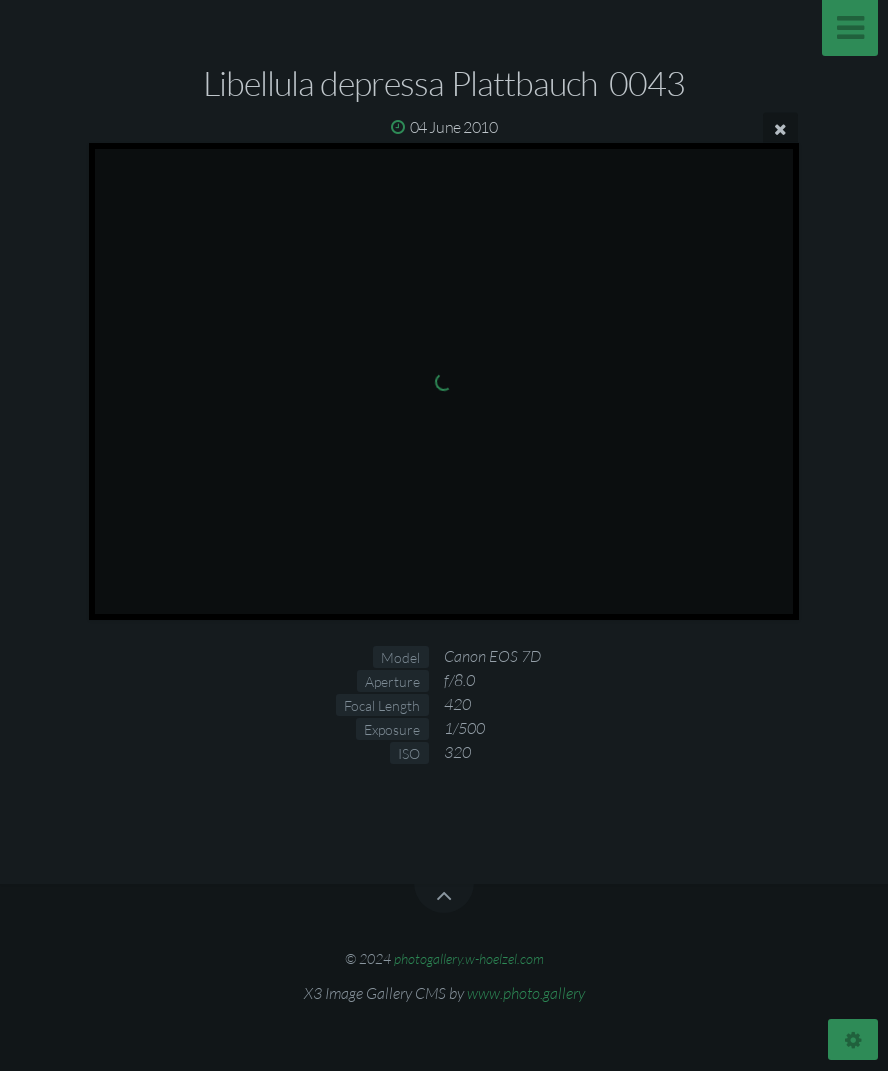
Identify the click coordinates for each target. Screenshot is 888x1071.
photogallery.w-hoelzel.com (469, 958)
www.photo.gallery (526, 993)
